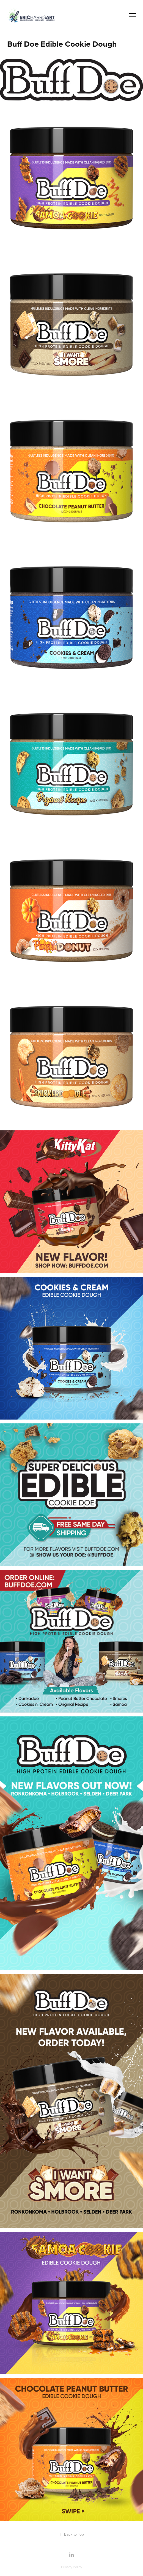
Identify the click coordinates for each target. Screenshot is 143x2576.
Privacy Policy (71, 2566)
